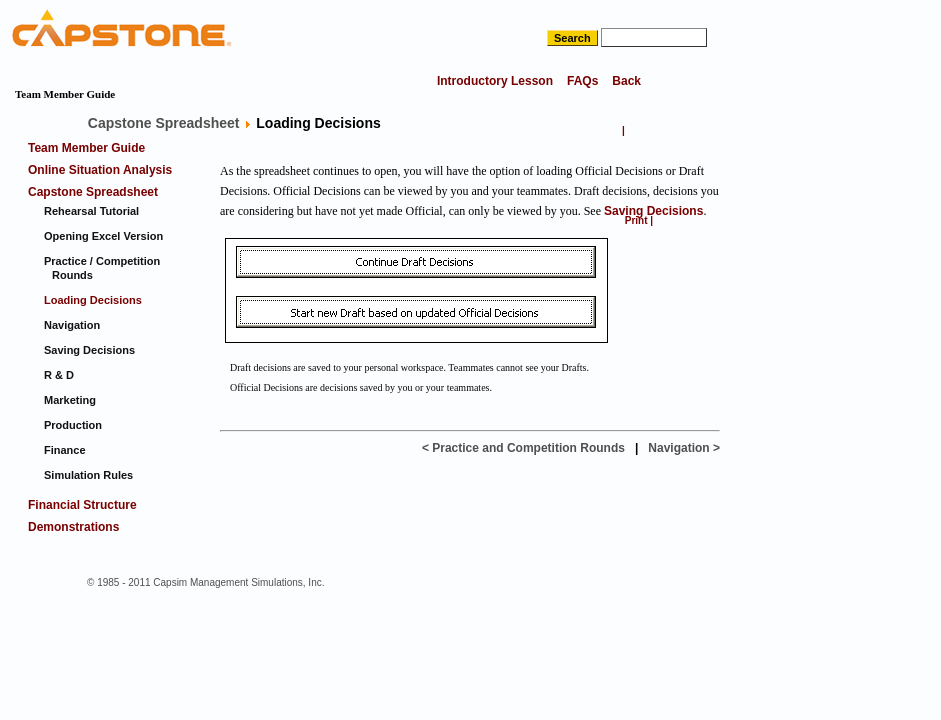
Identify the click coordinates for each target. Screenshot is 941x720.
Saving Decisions (653, 211)
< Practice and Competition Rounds (523, 448)
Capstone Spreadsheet (164, 123)
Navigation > (684, 448)
